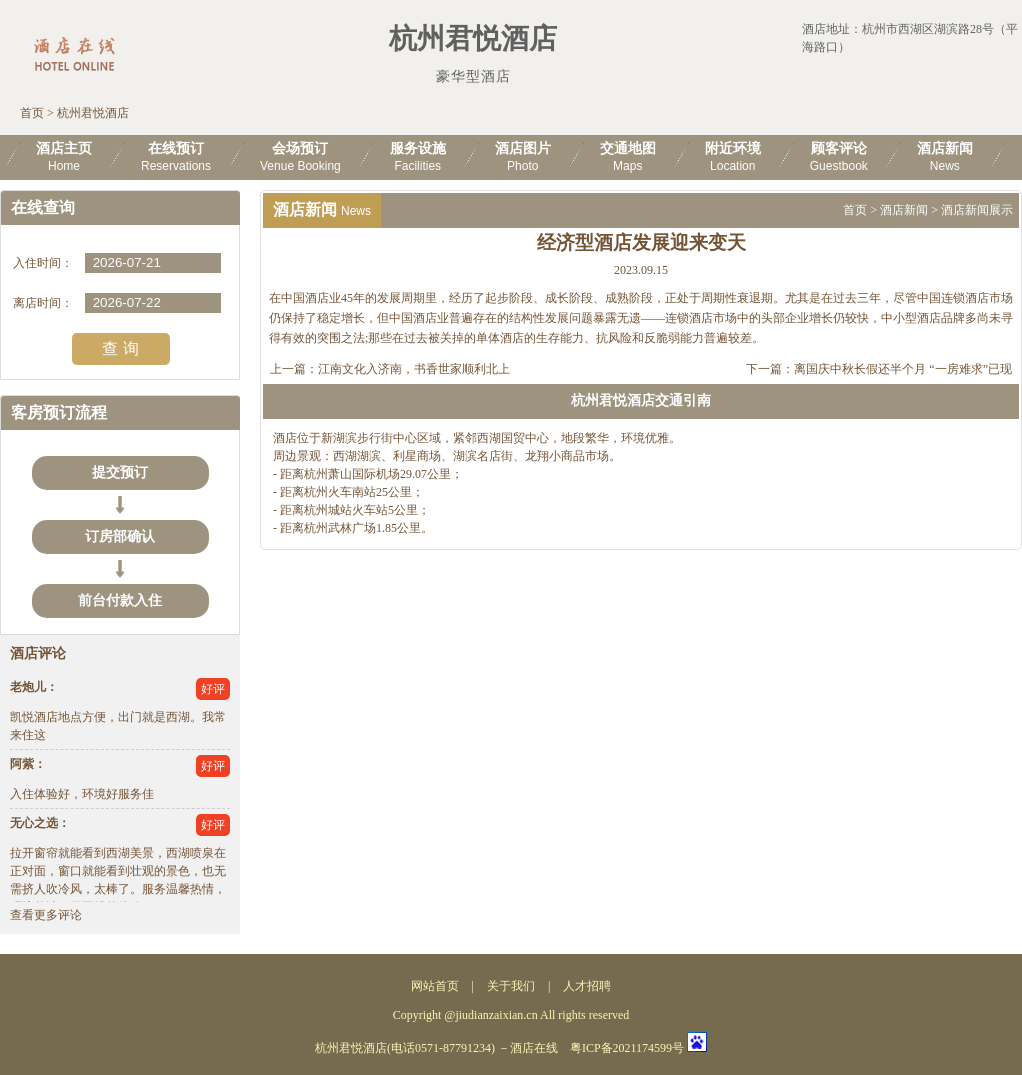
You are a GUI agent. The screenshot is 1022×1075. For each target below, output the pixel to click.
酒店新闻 (904, 210)
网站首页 (435, 986)
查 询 (120, 348)
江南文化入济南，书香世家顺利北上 (414, 369)
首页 (32, 113)
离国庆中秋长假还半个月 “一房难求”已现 (903, 369)
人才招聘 (587, 986)
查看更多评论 (46, 915)
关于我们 (511, 986)
